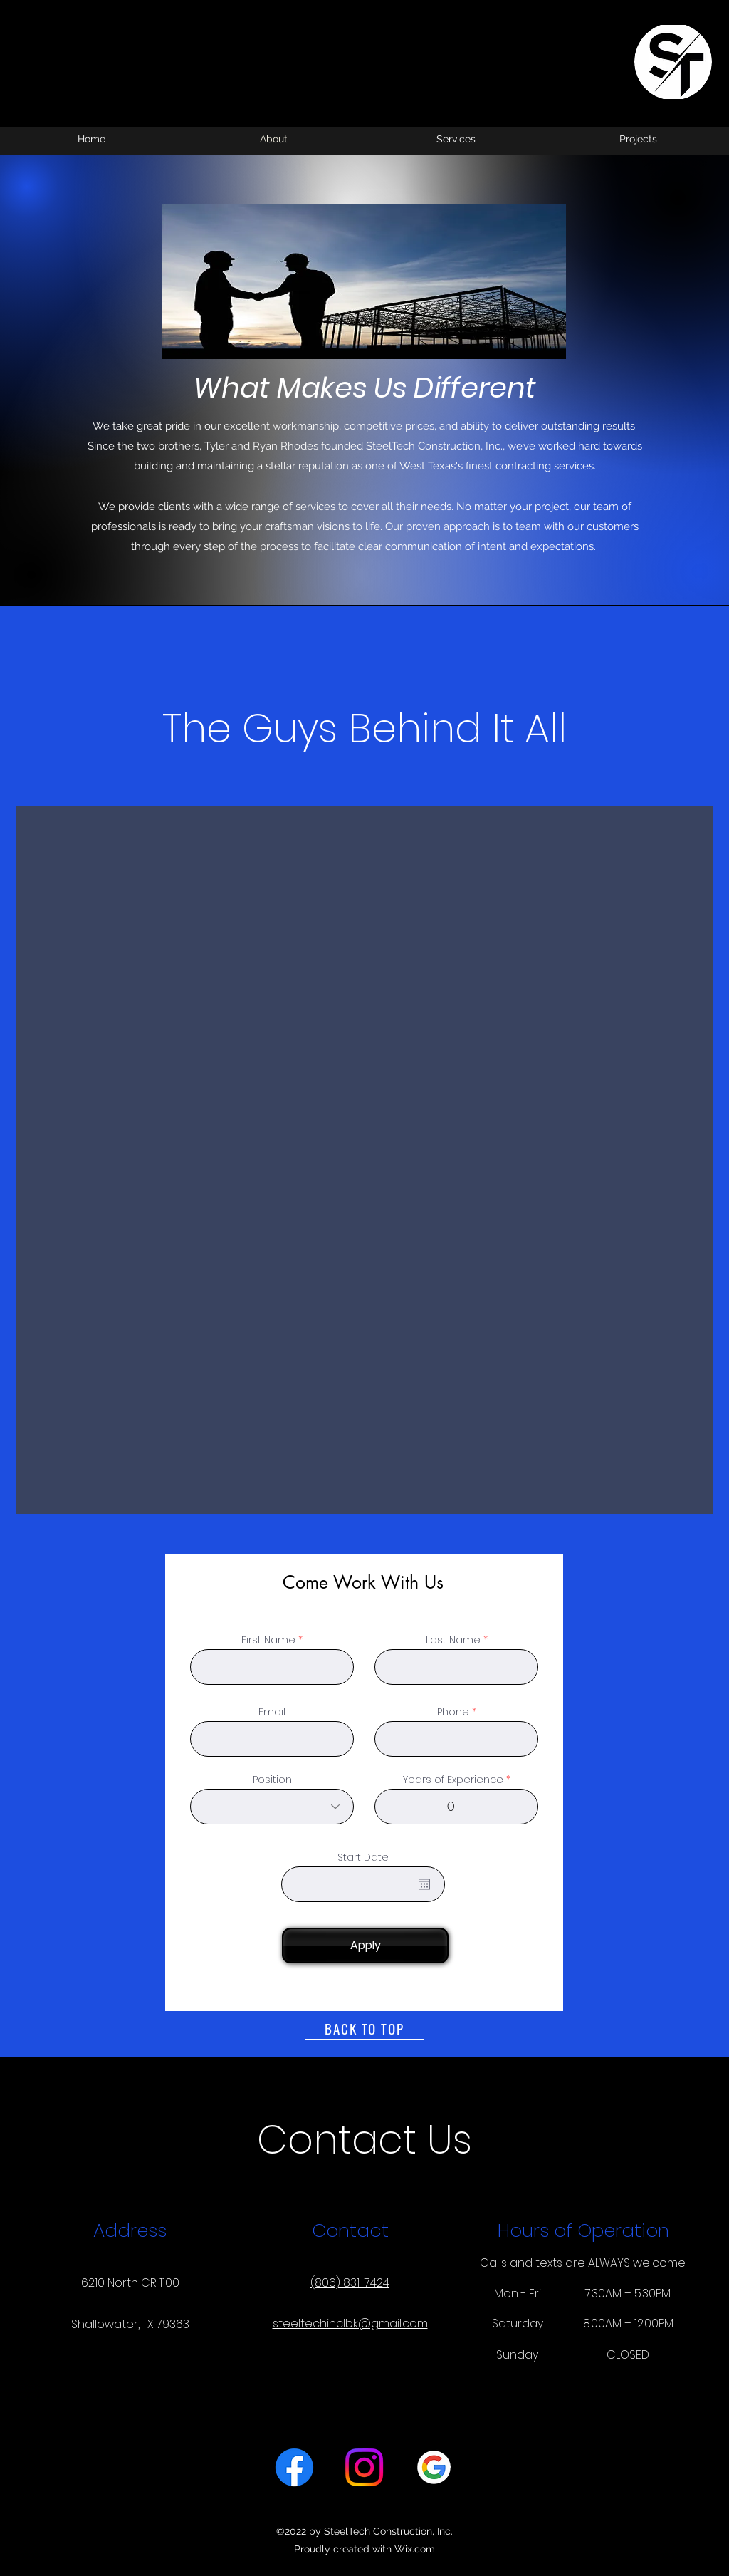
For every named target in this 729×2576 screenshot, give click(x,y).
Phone (453, 1712)
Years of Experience (453, 1780)
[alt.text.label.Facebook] (294, 2467)
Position (272, 1780)
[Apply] (365, 1945)
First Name (268, 1640)
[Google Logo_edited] (434, 2467)
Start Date (363, 1857)
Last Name (453, 1640)
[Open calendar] (424, 1884)
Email (271, 1712)
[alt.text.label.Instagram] (364, 2467)
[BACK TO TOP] (364, 2029)
